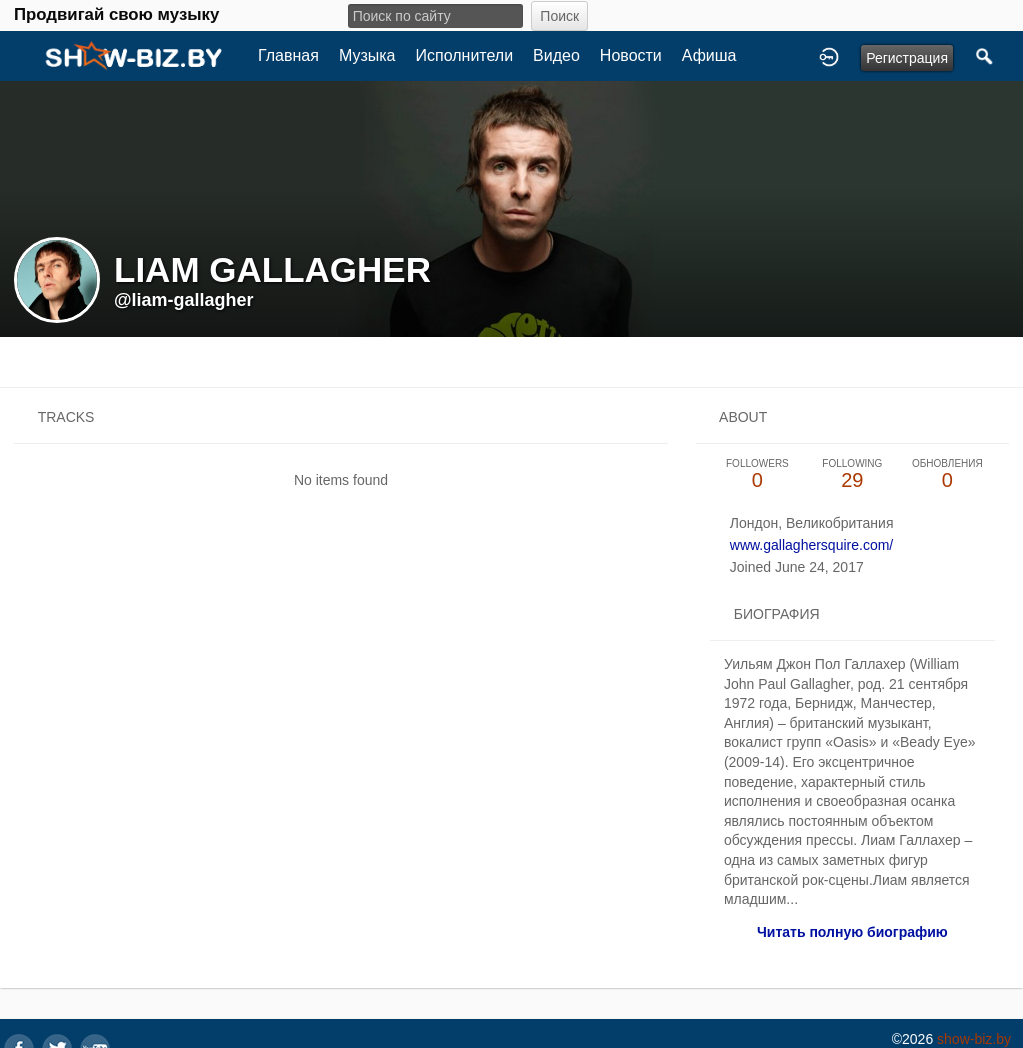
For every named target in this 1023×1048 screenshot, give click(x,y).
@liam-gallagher (184, 300)
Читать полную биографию (852, 932)
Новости (631, 55)
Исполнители (465, 55)
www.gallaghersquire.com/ (811, 545)
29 (852, 474)
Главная (288, 55)
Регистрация (907, 58)
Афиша (709, 55)
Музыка (367, 55)
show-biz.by (974, 1039)
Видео (556, 55)
